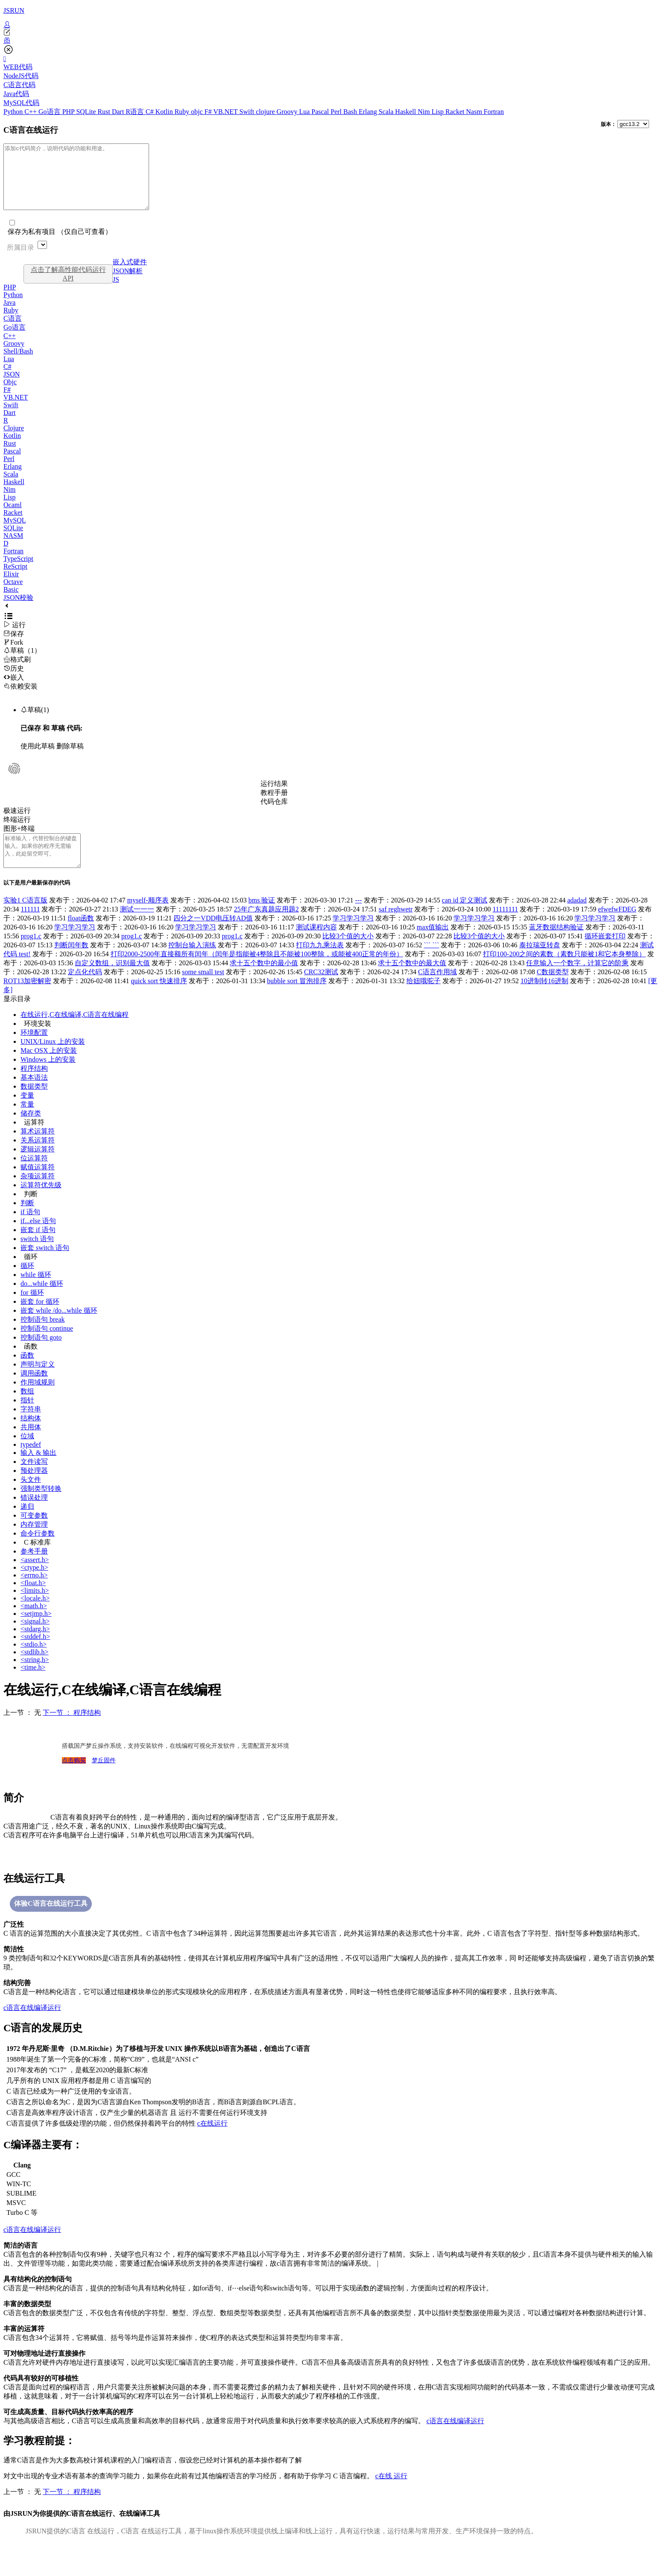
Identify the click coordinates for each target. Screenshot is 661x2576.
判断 (31, 1213)
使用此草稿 (37, 758)
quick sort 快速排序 (159, 1000)
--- (358, 919)
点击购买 (74, 1779)
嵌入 (13, 690)
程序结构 (34, 1087)
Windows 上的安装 (48, 1078)
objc (198, 111)
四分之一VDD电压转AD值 (213, 937)
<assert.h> (34, 1579)
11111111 (505, 928)
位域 (27, 1455)
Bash (351, 111)
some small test (203, 991)
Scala (387, 111)
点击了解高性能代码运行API (68, 287)
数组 (27, 1410)
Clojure (13, 440)
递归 (27, 1525)
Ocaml (12, 517)
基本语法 (34, 1096)
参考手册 (34, 1570)
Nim (424, 111)
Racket (455, 111)
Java (9, 315)
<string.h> (34, 1678)
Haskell (406, 111)
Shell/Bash (18, 364)
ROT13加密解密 (27, 1000)
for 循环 (32, 1311)
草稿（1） (22, 663)
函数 (31, 1365)
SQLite (86, 111)
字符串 (30, 1428)
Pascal (320, 111)
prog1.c (30, 955)
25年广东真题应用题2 (266, 928)
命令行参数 (37, 1552)
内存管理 (34, 1543)
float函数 (81, 937)
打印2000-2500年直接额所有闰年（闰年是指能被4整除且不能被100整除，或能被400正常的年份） (257, 973)
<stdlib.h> (34, 1671)
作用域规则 (37, 1401)
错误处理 (34, 1516)
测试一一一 (137, 928)
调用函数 (34, 1392)
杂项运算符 (37, 1195)
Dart (119, 111)
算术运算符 (37, 1150)
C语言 (12, 331)
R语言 (136, 111)
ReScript (15, 579)
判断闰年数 (71, 964)
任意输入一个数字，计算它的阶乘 (577, 982)
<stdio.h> (33, 1663)
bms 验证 (262, 919)
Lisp (438, 111)
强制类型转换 (40, 1507)
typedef (30, 1463)
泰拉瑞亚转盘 (539, 964)
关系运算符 (37, 1159)
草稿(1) (34, 722)
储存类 (30, 1132)
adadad (576, 919)
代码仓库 (274, 814)
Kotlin (165, 111)
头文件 (30, 1498)
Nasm (475, 111)
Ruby (183, 111)
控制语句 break (42, 1338)
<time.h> (32, 1686)
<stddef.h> (35, 1655)
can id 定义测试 (465, 919)
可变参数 (34, 1534)
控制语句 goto (40, 1356)
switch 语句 (37, 1258)
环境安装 (37, 1042)
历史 (13, 681)
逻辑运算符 (37, 1168)
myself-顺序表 (148, 919)
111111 (30, 928)
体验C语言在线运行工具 (51, 1922)
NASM (13, 548)
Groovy (288, 111)
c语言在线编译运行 (32, 2026)
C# (150, 111)
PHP (69, 111)
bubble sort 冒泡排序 (297, 1000)
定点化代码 (85, 991)
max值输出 (433, 946)
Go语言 (50, 111)
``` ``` (431, 964)
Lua (305, 111)
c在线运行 (212, 2142)
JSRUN (13, 10)
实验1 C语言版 (25, 919)
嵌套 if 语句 (38, 1249)
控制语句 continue (46, 1347)
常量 (27, 1123)
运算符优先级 (40, 1204)
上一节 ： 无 (22, 1731)
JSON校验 (18, 610)
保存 (13, 646)
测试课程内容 (316, 946)
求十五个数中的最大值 (412, 982)
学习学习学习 (353, 937)
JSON (11, 387)
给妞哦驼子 (424, 1000)
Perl (336, 111)
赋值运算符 (37, 1186)
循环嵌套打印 (605, 955)
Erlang (369, 111)
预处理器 (34, 1489)
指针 (27, 1419)
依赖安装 (20, 699)
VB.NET (226, 111)
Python (13, 111)
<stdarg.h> (35, 1648)
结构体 (30, 1437)
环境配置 (34, 1051)
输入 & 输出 (38, 1471)
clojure (266, 111)
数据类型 (34, 1105)
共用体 (30, 1446)
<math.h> (33, 1625)
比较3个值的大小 (348, 955)
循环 (31, 1275)
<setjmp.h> (36, 1632)
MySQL (14, 533)
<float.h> (33, 1602)
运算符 (34, 1141)
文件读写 (34, 1480)
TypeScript (18, 571)
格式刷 (17, 672)
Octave (13, 594)
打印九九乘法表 (320, 964)
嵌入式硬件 (130, 274)
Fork (13, 655)
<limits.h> (34, 1609)
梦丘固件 (104, 1779)
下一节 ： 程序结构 (72, 1731)
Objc (10, 394)
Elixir (11, 586)
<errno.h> (34, 1594)
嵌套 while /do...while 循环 (58, 1329)
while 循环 (35, 1293)
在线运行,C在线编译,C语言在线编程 (74, 1033)
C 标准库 (37, 1561)
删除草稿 (70, 758)
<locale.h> (35, 1617)
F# (209, 111)
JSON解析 (128, 283)
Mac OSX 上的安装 (48, 1069)
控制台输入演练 (192, 964)
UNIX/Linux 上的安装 (52, 1060)
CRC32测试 (321, 991)
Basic (11, 602)
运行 (14, 637)
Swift (248, 111)
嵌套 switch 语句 (44, 1266)
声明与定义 (37, 1383)
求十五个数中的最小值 (264, 982)
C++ (31, 111)
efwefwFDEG (617, 928)
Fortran (494, 111)
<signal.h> (35, 1640)
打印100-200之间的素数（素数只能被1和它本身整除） (564, 973)
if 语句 (30, 1231)
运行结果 (274, 796)
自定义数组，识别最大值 (112, 982)
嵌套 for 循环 (39, 1320)
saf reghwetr (396, 928)
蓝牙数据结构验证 (556, 946)
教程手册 (274, 805)
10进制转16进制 (544, 1000)
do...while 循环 (41, 1302)
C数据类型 (553, 991)
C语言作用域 (437, 991)
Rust (105, 111)
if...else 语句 (38, 1240)
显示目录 (17, 1018)
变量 (27, 1114)
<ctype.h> (34, 1586)
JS (116, 292)
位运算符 (34, 1177)
